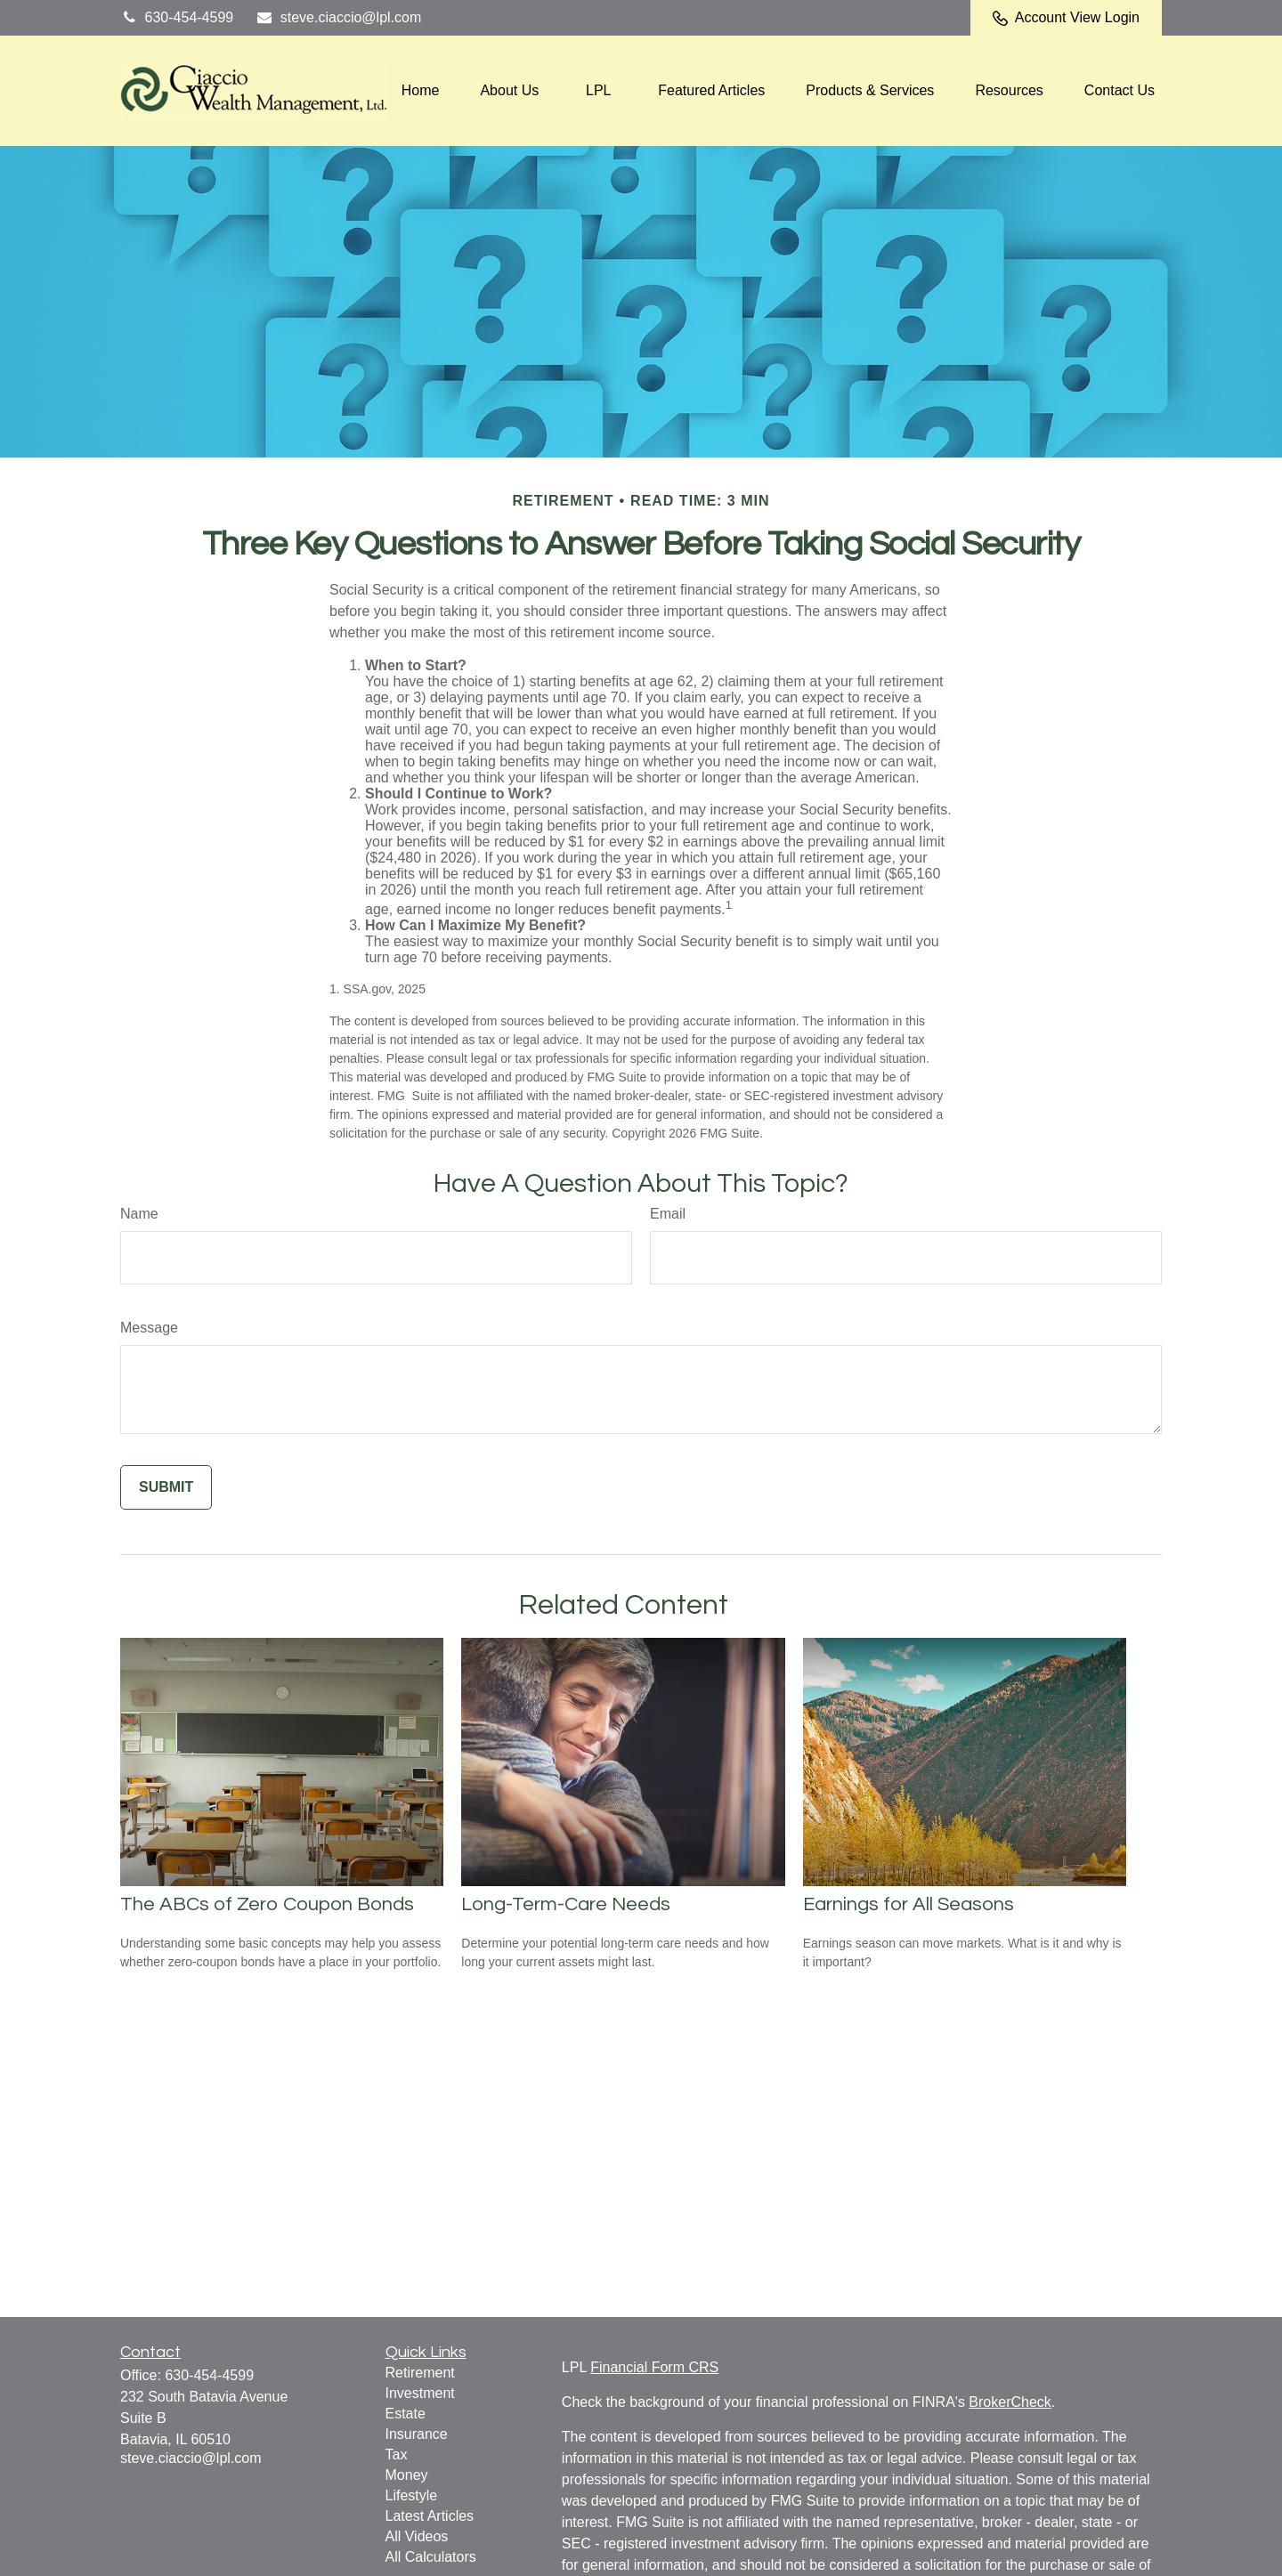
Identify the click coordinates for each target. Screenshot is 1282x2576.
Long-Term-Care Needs (565, 1904)
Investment (420, 2393)
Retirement (420, 2372)
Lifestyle (411, 2495)
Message (149, 1327)
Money (406, 2475)
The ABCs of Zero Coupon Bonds (267, 1904)
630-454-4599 (176, 17)
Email (668, 1213)
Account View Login (1066, 18)
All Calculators (430, 2556)
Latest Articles (430, 2515)
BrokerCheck (1010, 2402)
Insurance (416, 2434)
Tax (396, 2454)
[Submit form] (166, 1487)
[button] (420, 91)
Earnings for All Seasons (908, 1904)
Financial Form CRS (654, 2367)
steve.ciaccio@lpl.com (338, 17)
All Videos (417, 2536)
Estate (405, 2413)
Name (139, 1213)
